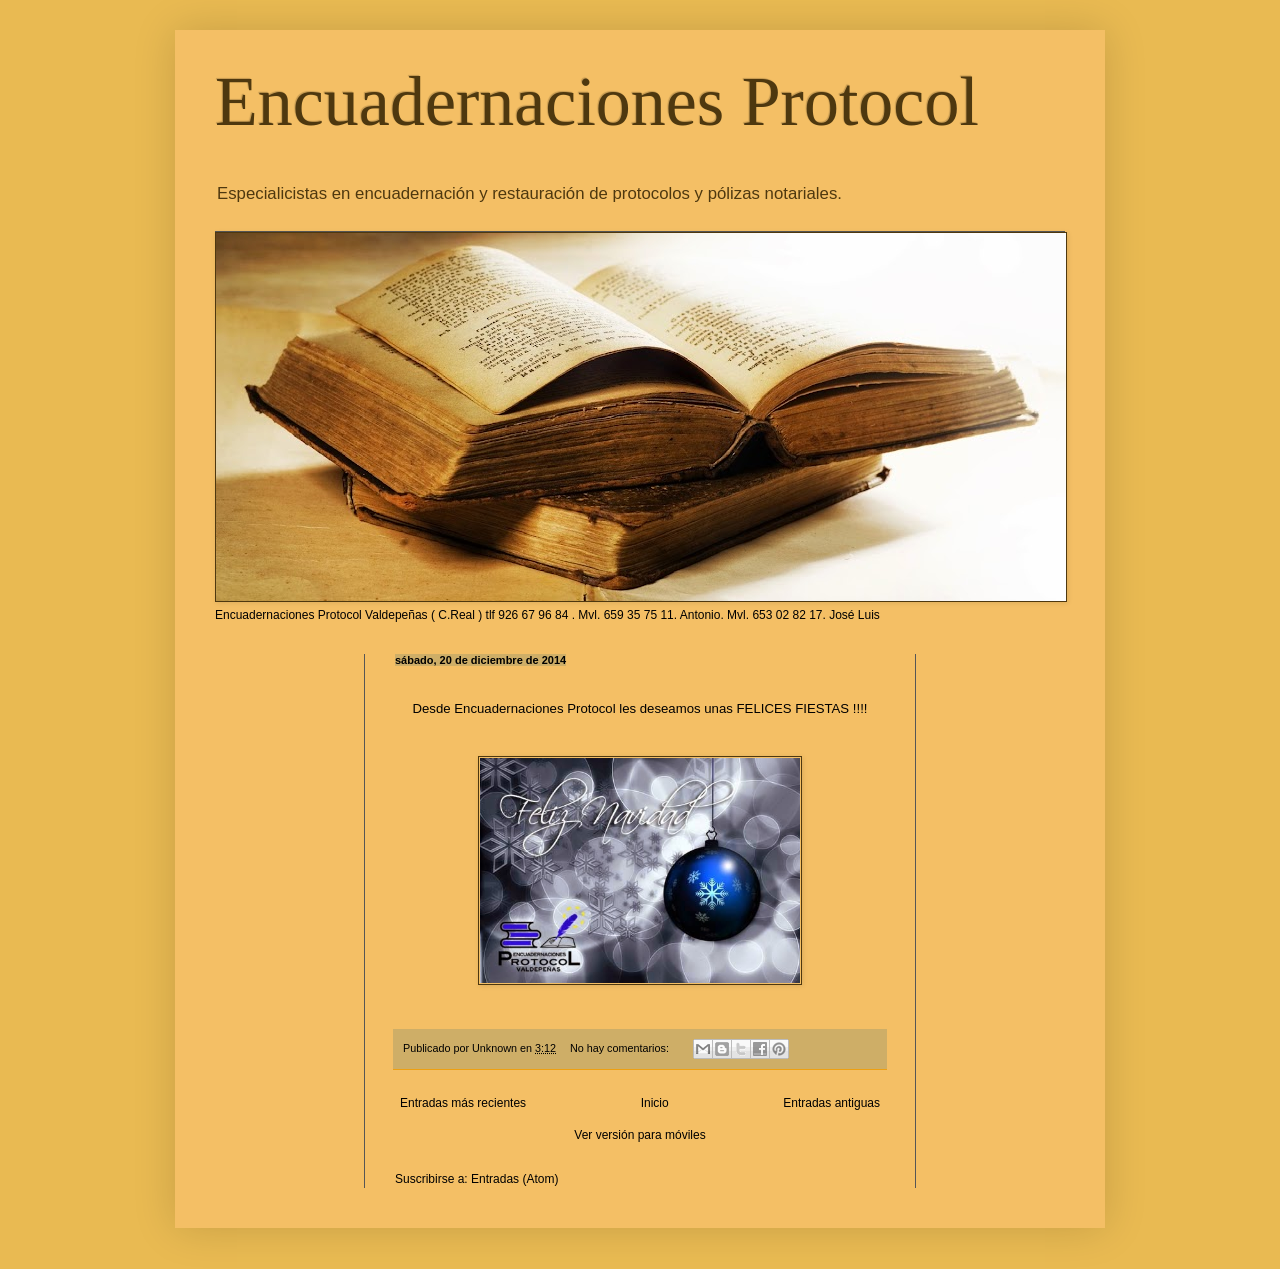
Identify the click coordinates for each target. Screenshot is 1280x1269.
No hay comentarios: (621, 1048)
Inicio (655, 1103)
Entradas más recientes (463, 1103)
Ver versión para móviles (639, 1135)
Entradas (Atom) (514, 1179)
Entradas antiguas (831, 1103)
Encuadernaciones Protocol (597, 101)
